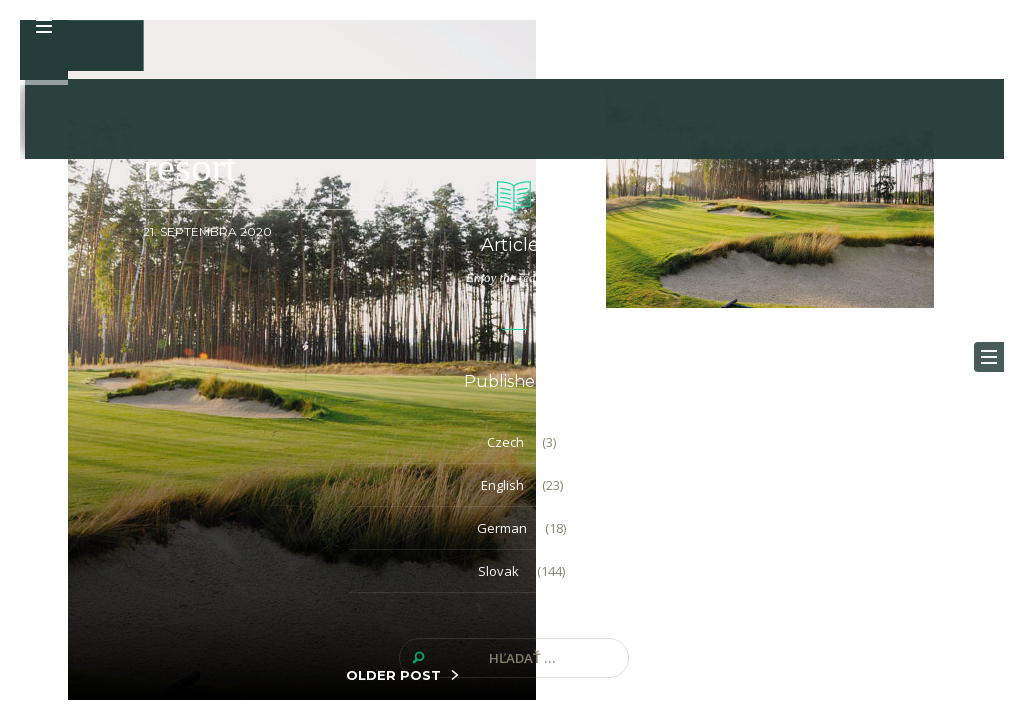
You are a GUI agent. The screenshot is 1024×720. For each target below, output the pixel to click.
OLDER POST (393, 675)
